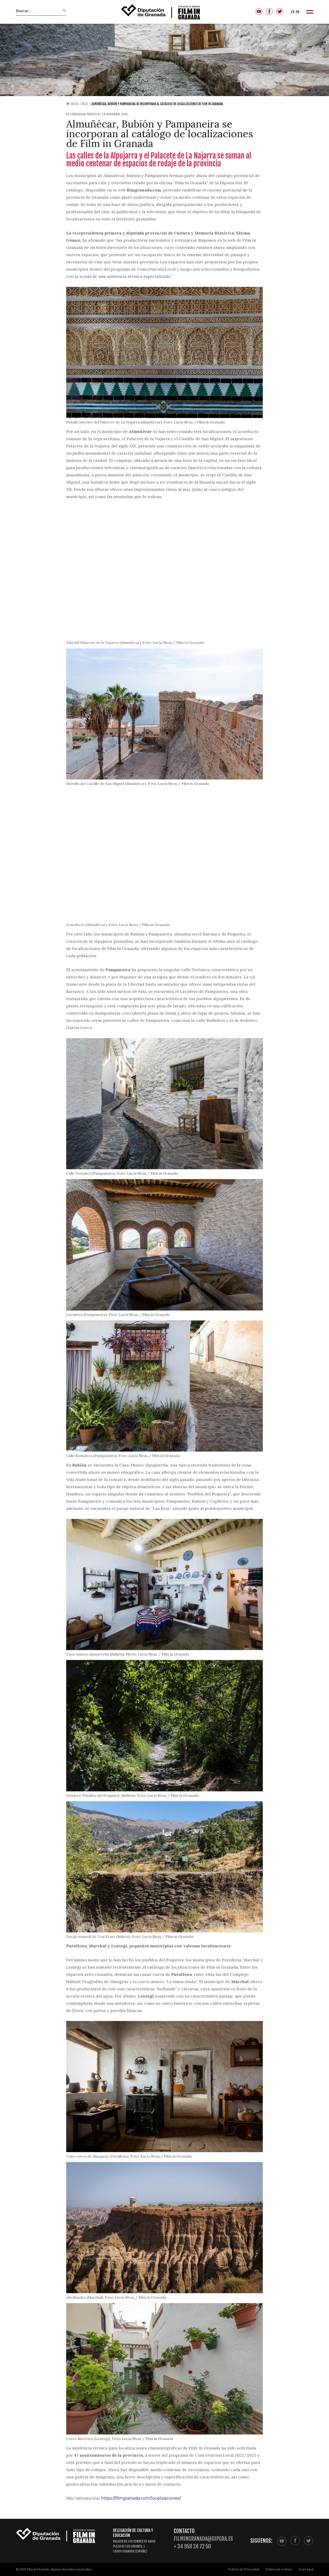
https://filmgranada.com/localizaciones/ (141, 2498)
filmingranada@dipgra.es (203, 2539)
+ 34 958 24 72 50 (192, 2546)
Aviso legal (305, 2569)
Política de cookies (279, 2569)
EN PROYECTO (91, 114)
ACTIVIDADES (74, 114)
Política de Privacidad (243, 2569)
